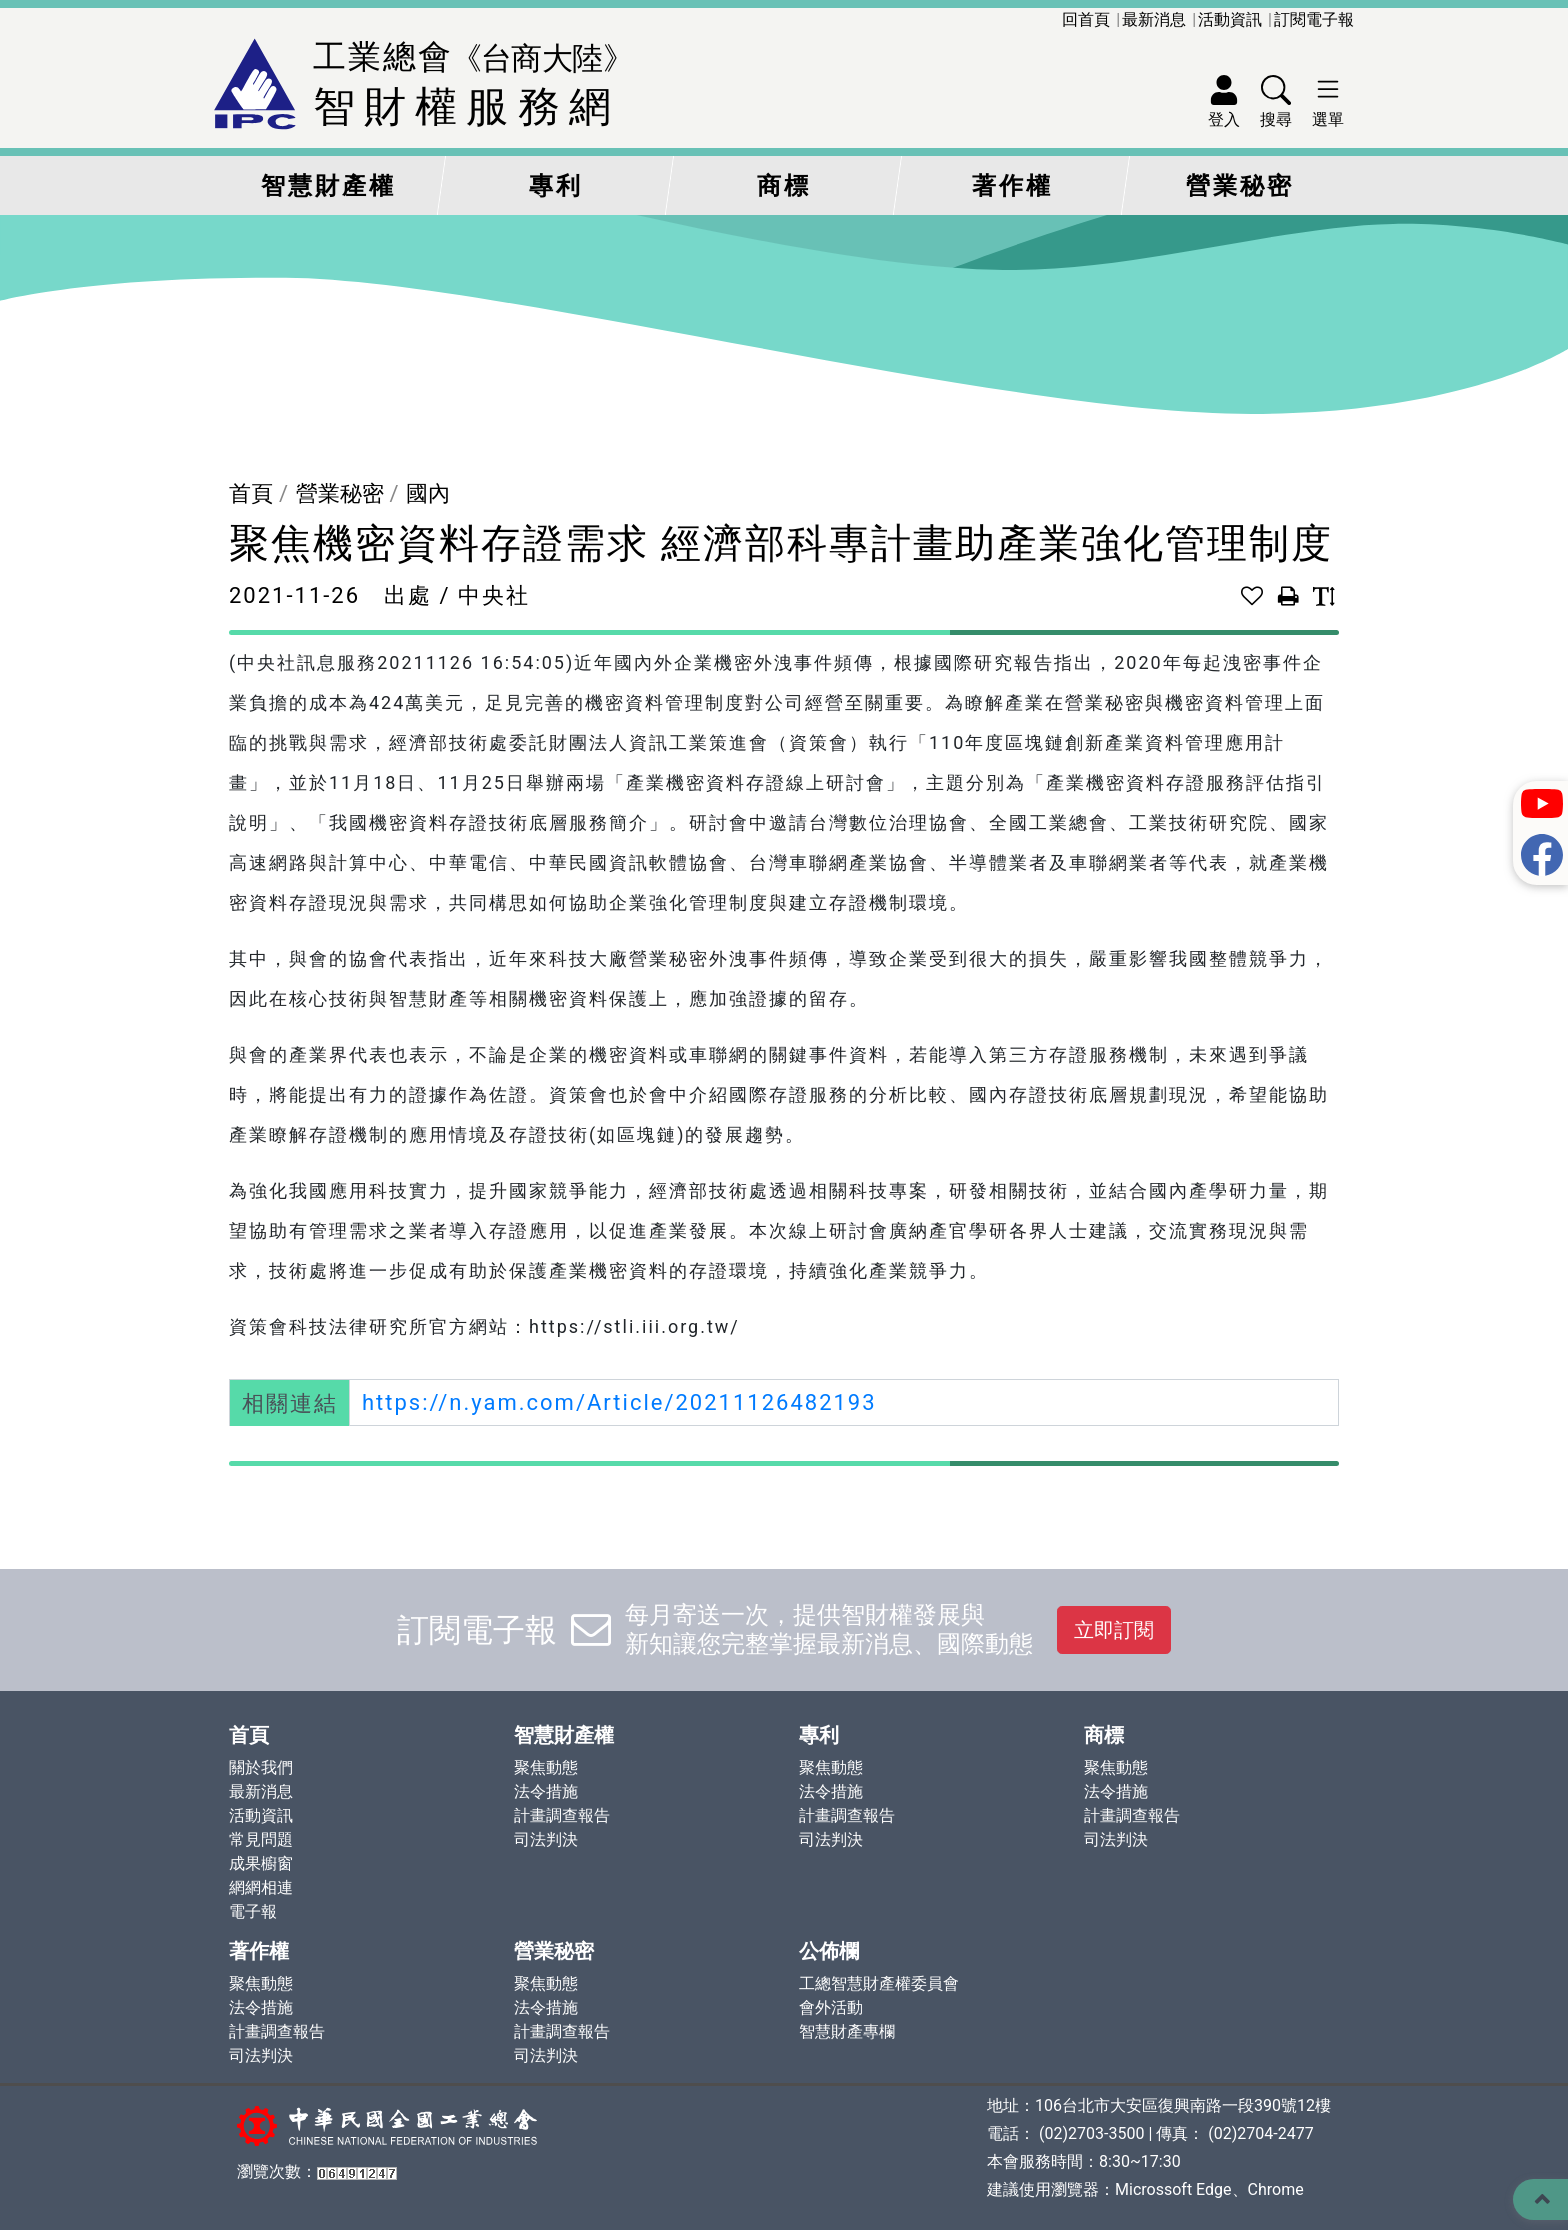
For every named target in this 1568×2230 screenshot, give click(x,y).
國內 (428, 493)
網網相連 (261, 1887)
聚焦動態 (546, 1767)
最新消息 (1154, 19)
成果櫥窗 (261, 1863)
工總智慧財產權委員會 (879, 1983)
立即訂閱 (1114, 1630)
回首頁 (1086, 19)
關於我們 (261, 1767)
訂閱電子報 (1314, 19)
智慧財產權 (328, 186)
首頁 (251, 493)
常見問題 (261, 1839)
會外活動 (831, 2007)
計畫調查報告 (562, 1815)
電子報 (253, 1911)
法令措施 (546, 1791)
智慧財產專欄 (847, 2031)
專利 (556, 186)
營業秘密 (1240, 186)
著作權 (1012, 186)
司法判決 (546, 1839)
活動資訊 (1230, 19)
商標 (784, 186)
